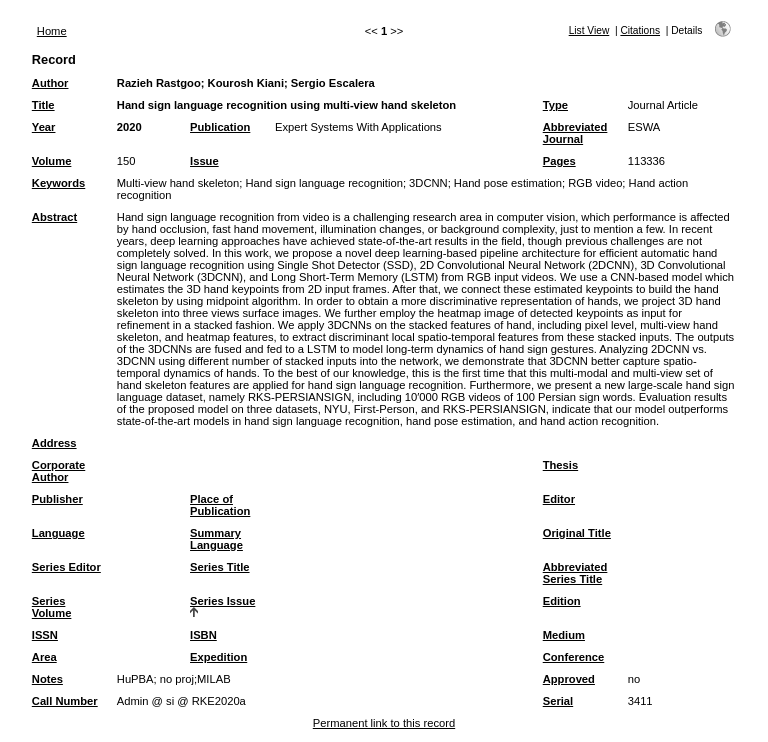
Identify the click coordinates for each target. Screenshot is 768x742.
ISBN (203, 635)
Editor (559, 499)
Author (50, 83)
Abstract (54, 217)
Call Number (65, 701)
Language (58, 533)
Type (555, 105)
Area (44, 657)
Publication (220, 127)
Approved (569, 679)
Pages (559, 161)
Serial (558, 701)
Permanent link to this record (384, 723)
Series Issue (222, 601)
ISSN (45, 635)
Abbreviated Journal (575, 133)
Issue (204, 161)
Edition (562, 601)
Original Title (577, 533)
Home (52, 31)
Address (54, 443)
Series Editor (66, 567)
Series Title (220, 567)
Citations (640, 30)
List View (589, 30)
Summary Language (216, 539)
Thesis (560, 465)
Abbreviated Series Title (575, 573)
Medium (564, 635)
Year (44, 127)
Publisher (57, 499)
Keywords (58, 183)
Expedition (218, 657)
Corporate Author (58, 471)
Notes (47, 679)
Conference (574, 657)
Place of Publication (220, 505)
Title (43, 105)
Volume (52, 161)
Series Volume (52, 607)
